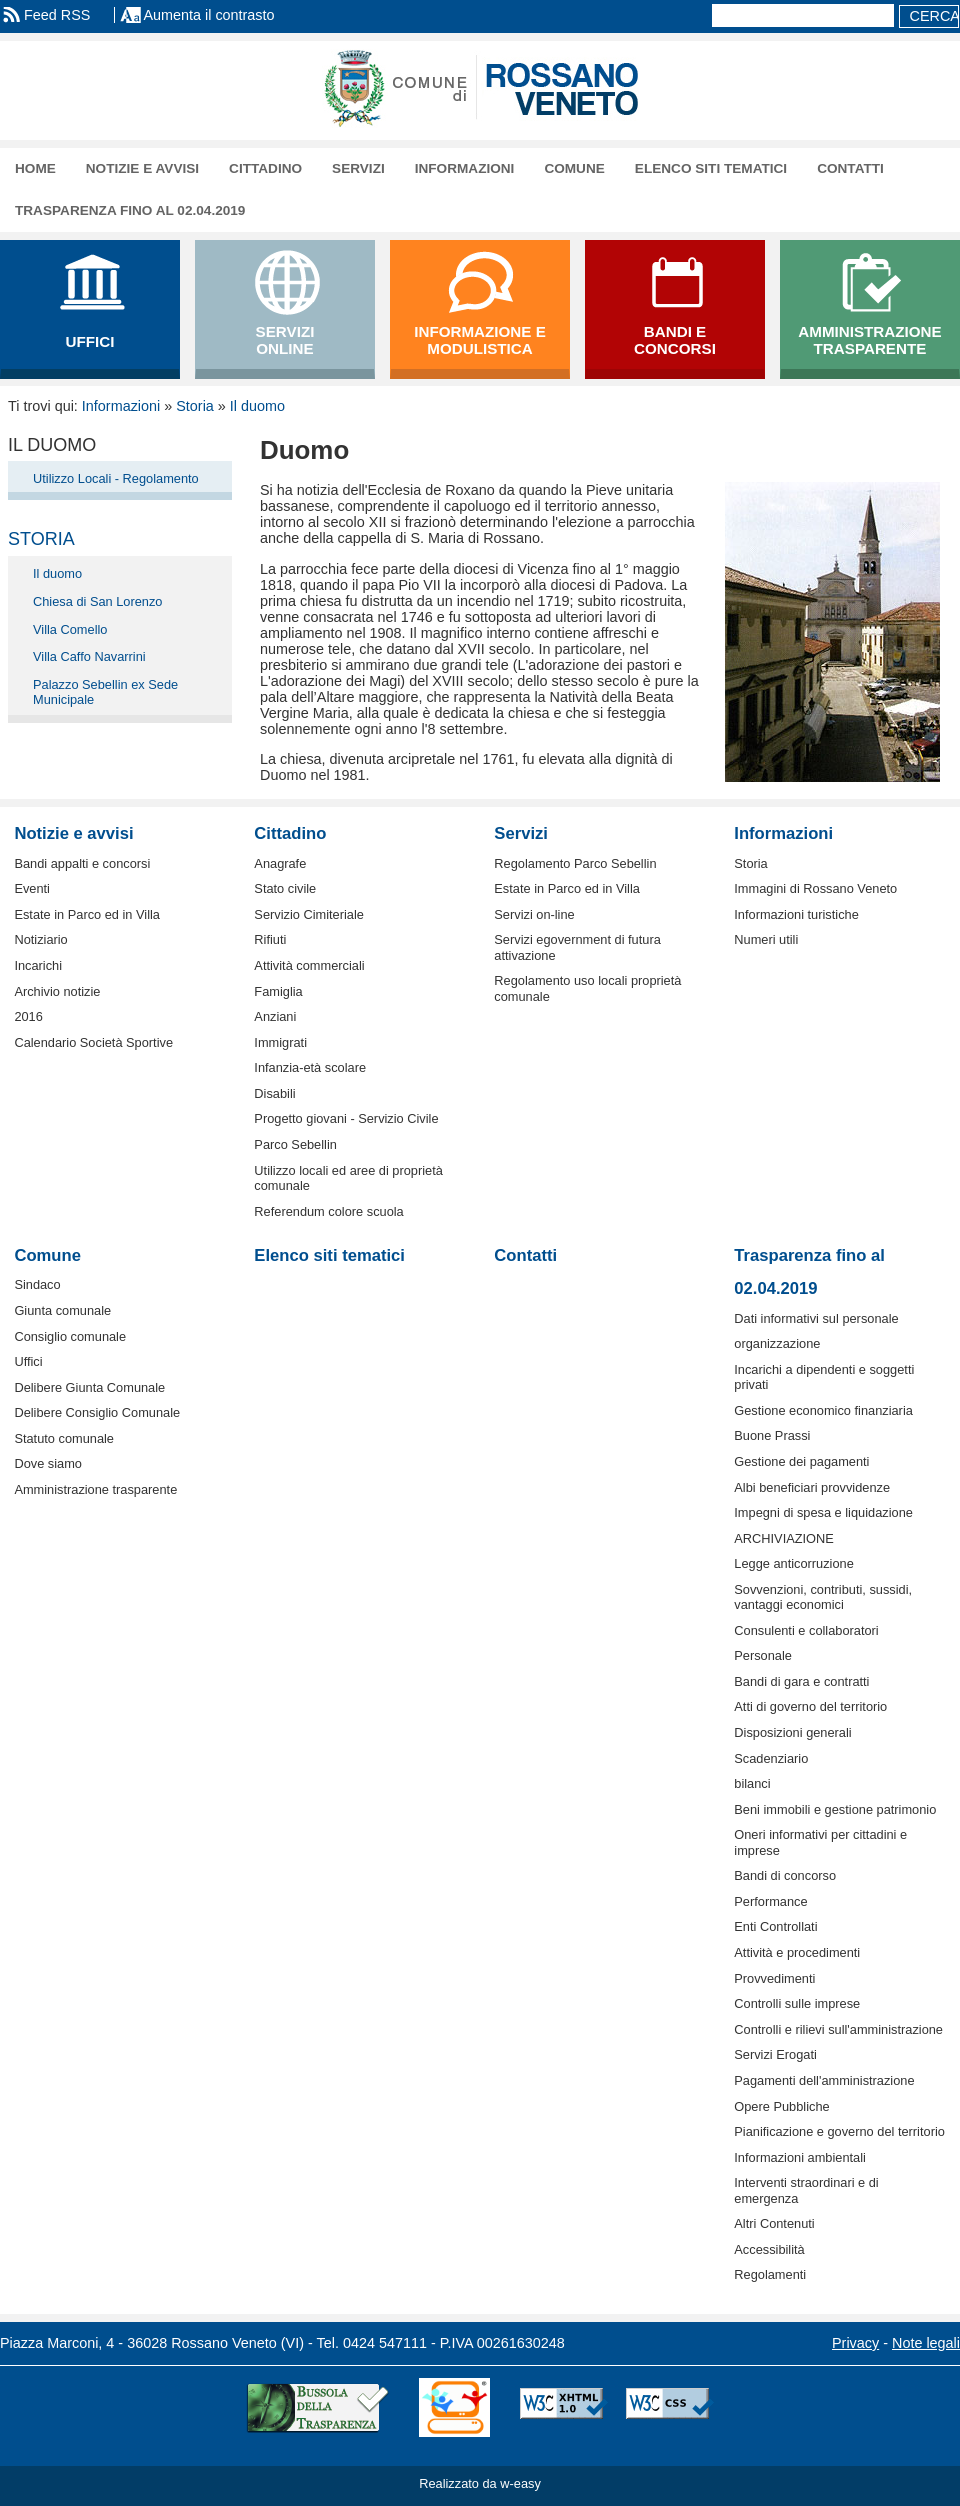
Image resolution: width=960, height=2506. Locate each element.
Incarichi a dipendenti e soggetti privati (824, 1377)
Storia (195, 406)
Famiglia (278, 991)
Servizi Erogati (775, 2054)
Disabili (274, 1093)
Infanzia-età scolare (310, 1067)
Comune (574, 168)
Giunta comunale (62, 1310)
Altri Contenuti (774, 2223)
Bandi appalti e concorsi (82, 863)
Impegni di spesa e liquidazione (823, 1512)
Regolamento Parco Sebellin (575, 863)
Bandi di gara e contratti (801, 1681)
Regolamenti (770, 2274)
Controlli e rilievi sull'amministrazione (838, 2029)
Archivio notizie (57, 991)
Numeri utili (766, 939)
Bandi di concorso (785, 1875)
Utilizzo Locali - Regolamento (116, 478)
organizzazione (777, 1343)
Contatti (850, 168)
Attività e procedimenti (797, 1952)
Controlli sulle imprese (797, 2003)
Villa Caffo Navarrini (89, 656)
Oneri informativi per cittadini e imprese (820, 1842)
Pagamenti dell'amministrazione (824, 2080)
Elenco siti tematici (711, 168)
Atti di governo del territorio (810, 1706)
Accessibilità (769, 2249)
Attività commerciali (309, 965)
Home (35, 168)
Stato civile (285, 888)
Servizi (358, 168)
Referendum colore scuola (328, 1211)
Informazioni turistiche (796, 914)
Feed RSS (57, 15)
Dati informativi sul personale (816, 1318)
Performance (770, 1901)
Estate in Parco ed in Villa (87, 914)
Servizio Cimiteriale (309, 914)
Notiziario (40, 939)
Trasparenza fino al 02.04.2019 (130, 210)
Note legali (926, 2343)
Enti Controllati (775, 1926)
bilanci (752, 1783)
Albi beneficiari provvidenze (812, 1487)
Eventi (32, 888)
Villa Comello (70, 629)
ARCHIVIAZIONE (784, 1538)
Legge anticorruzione (794, 1563)
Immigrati (280, 1042)
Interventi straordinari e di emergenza (806, 2190)
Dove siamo (48, 1463)
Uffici (28, 1361)
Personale (763, 1655)
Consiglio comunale (70, 1336)
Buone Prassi (772, 1435)
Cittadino (265, 168)
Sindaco (37, 1284)
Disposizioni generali (792, 1732)
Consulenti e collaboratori (806, 1630)
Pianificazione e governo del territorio (839, 2131)
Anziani (275, 1016)
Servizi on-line (534, 914)
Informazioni (465, 168)
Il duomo (257, 406)
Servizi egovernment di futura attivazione (577, 947)
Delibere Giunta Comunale (89, 1387)
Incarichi (38, 965)
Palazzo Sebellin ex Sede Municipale (105, 692)
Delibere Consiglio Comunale (97, 1412)
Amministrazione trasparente (95, 1489)
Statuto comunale (64, 1438)
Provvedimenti (774, 1978)
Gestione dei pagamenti (801, 1461)
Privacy (855, 2343)
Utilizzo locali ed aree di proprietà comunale (348, 1178)
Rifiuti (270, 939)
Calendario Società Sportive (93, 1042)
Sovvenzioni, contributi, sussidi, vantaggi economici (823, 1597)
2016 (28, 1016)
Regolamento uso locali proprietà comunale (587, 988)
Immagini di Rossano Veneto (815, 888)
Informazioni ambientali (800, 2157)
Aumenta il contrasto (208, 15)
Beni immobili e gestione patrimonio (835, 1809)
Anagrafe (280, 863)
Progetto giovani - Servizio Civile (346, 1118)
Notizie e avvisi (142, 168)
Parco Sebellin (295, 1144)
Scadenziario (771, 1758)
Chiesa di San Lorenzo (97, 601)
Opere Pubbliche (781, 2106)
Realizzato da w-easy (480, 2483)
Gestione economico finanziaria (823, 1410)
